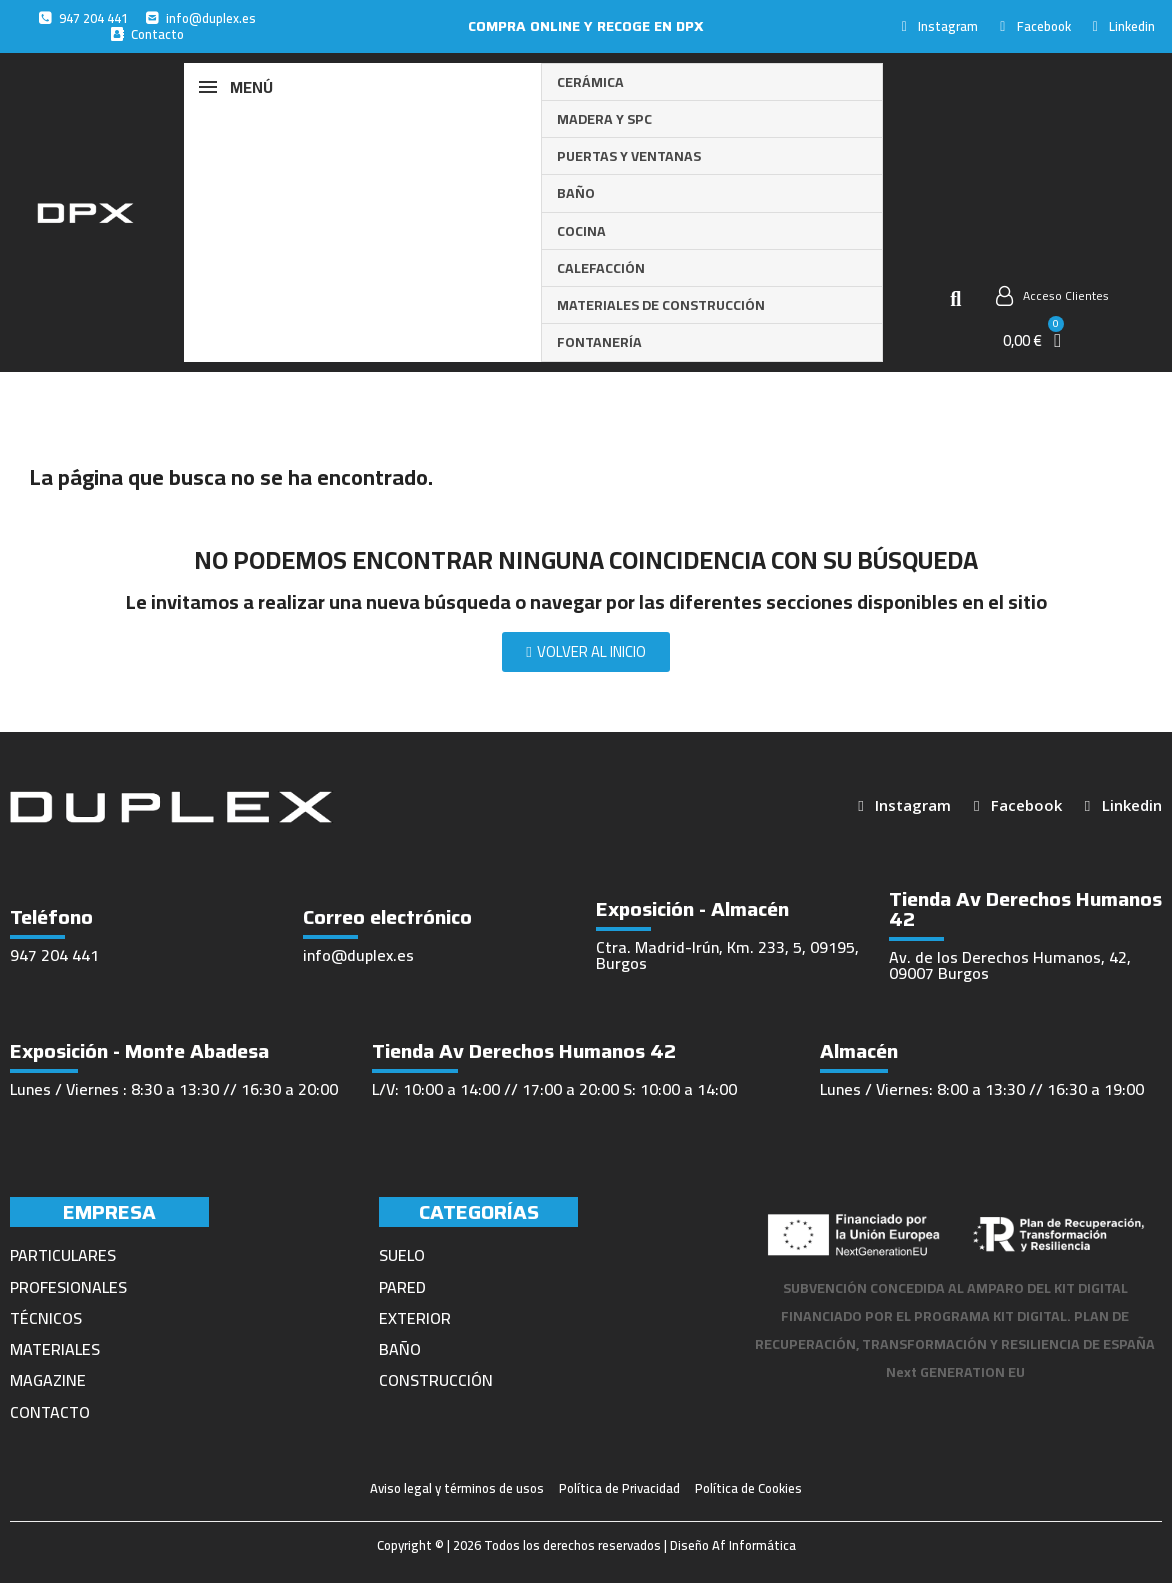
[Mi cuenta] (1052, 296)
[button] (956, 299)
